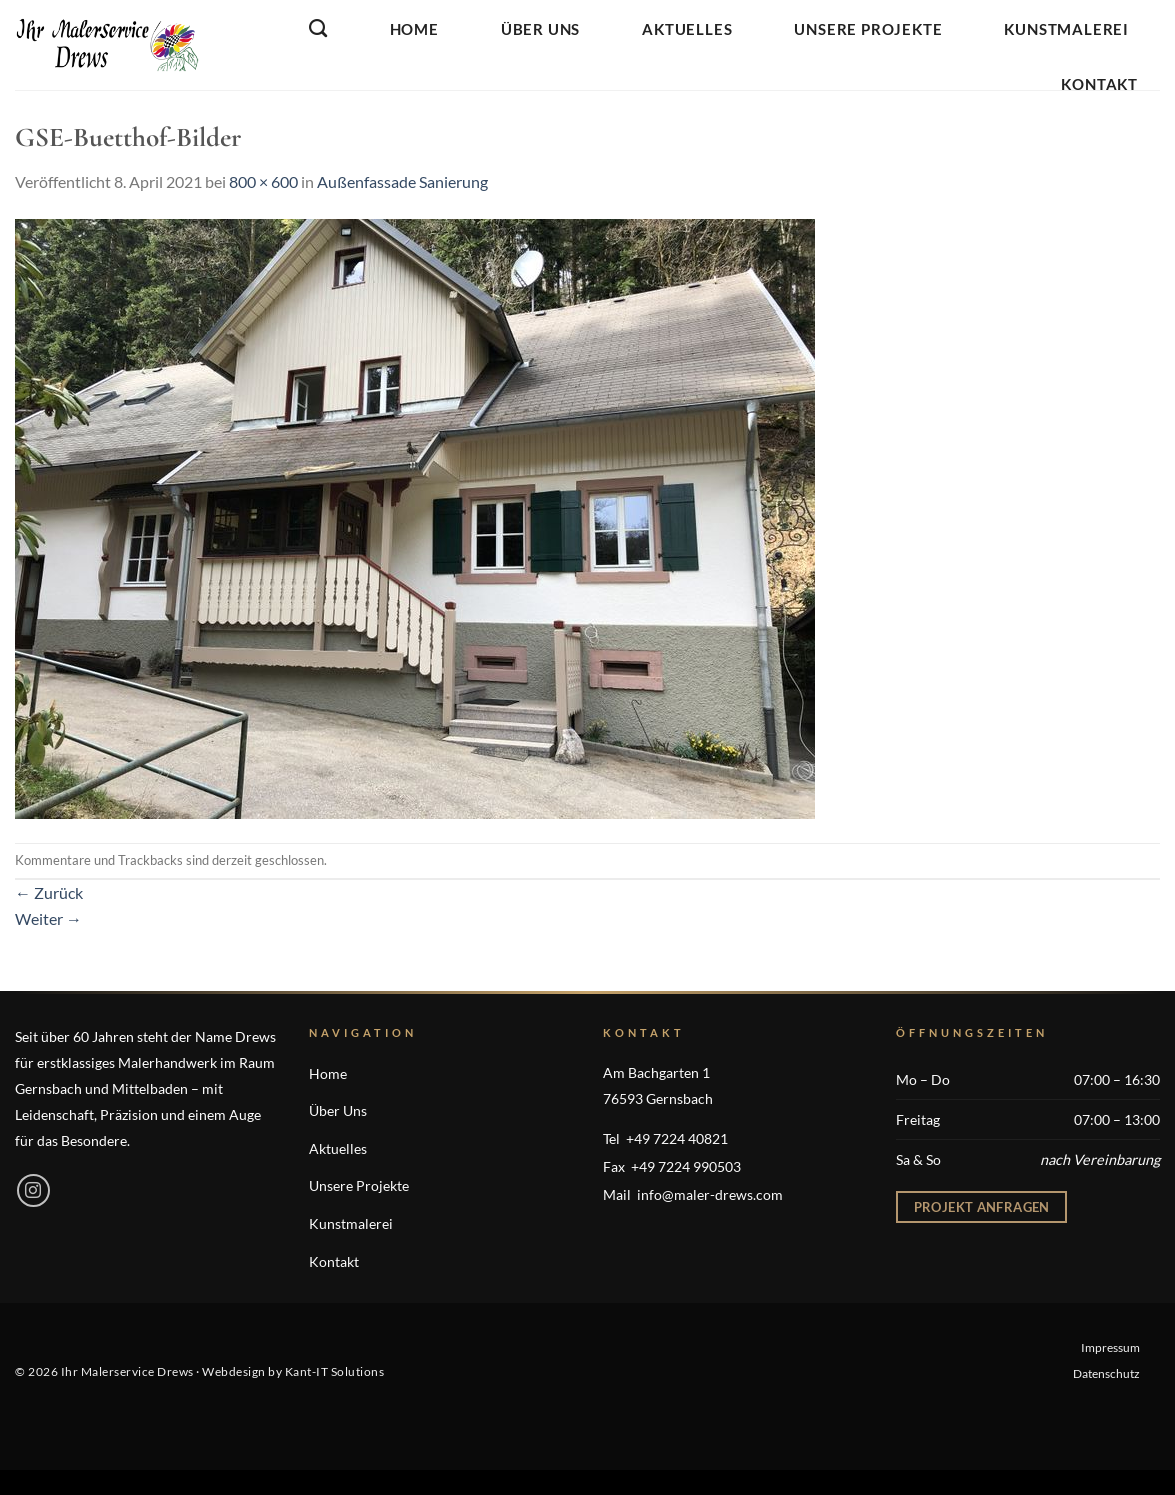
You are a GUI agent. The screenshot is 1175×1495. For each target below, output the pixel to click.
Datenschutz (1106, 1373)
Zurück (49, 892)
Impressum (1110, 1347)
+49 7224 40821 (677, 1138)
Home (414, 29)
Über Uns (540, 29)
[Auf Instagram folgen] (33, 1190)
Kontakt (1099, 84)
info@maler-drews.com (710, 1194)
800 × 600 (263, 181)
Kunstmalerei (1066, 29)
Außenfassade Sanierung (402, 181)
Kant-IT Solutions (335, 1371)
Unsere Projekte (868, 29)
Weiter (48, 918)
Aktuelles (687, 29)
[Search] (318, 29)
